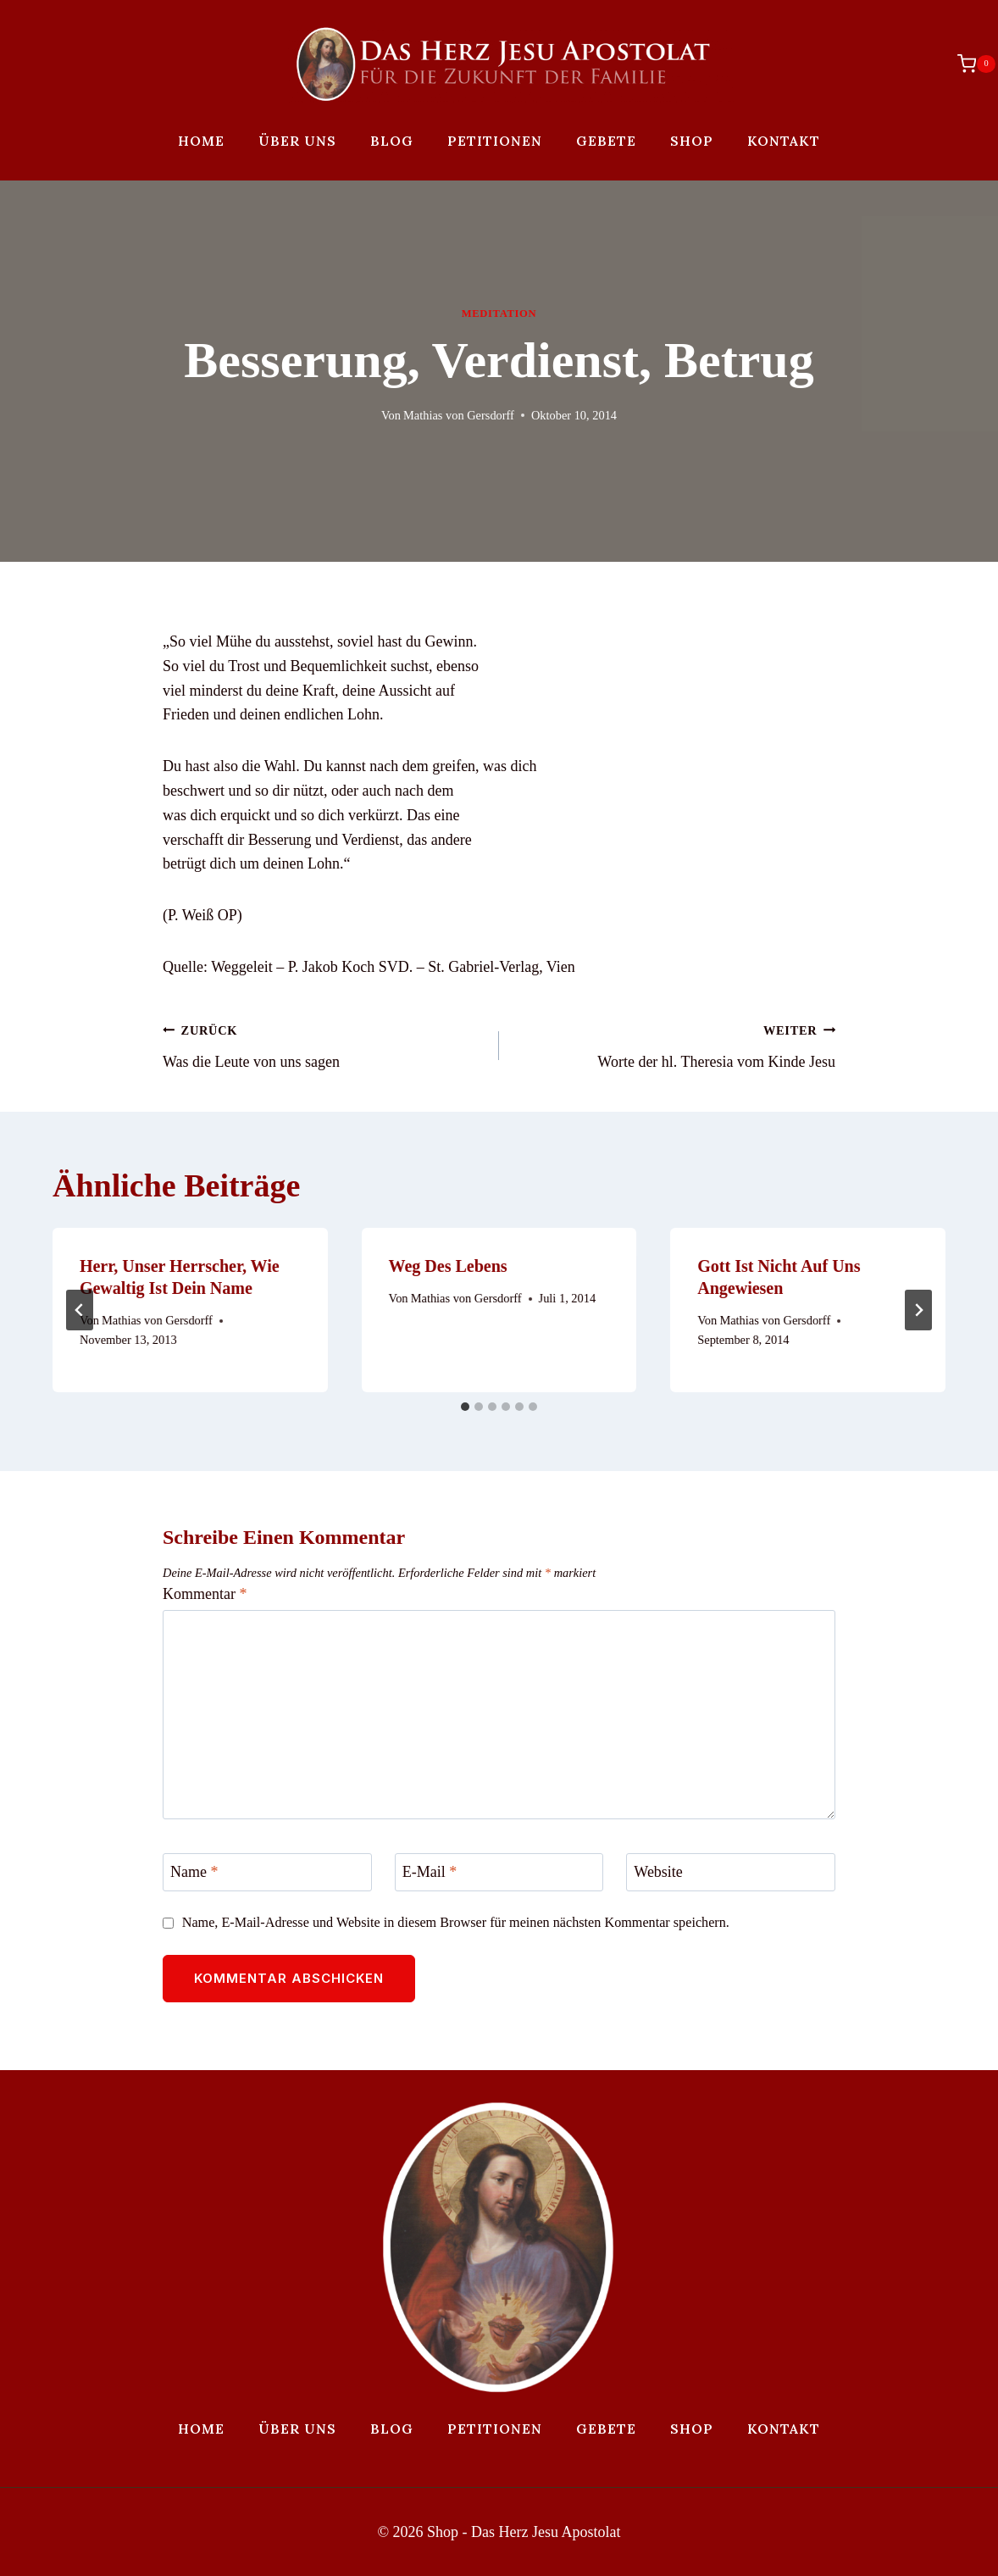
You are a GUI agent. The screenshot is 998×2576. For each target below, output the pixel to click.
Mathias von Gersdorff (458, 415)
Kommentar (205, 1593)
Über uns (297, 140)
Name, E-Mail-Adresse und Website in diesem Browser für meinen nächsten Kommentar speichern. (455, 1922)
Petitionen (494, 140)
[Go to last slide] (79, 1310)
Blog (391, 140)
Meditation (499, 313)
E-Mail (429, 1871)
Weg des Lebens (448, 1266)
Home (201, 140)
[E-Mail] (499, 1872)
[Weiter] (918, 1310)
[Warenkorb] (967, 63)
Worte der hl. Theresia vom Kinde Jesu (674, 1044)
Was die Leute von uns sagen (323, 1044)
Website (658, 1871)
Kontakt (783, 140)
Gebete (606, 140)
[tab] (465, 1406)
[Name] (267, 1872)
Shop (691, 140)
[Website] (730, 1872)
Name (194, 1871)
